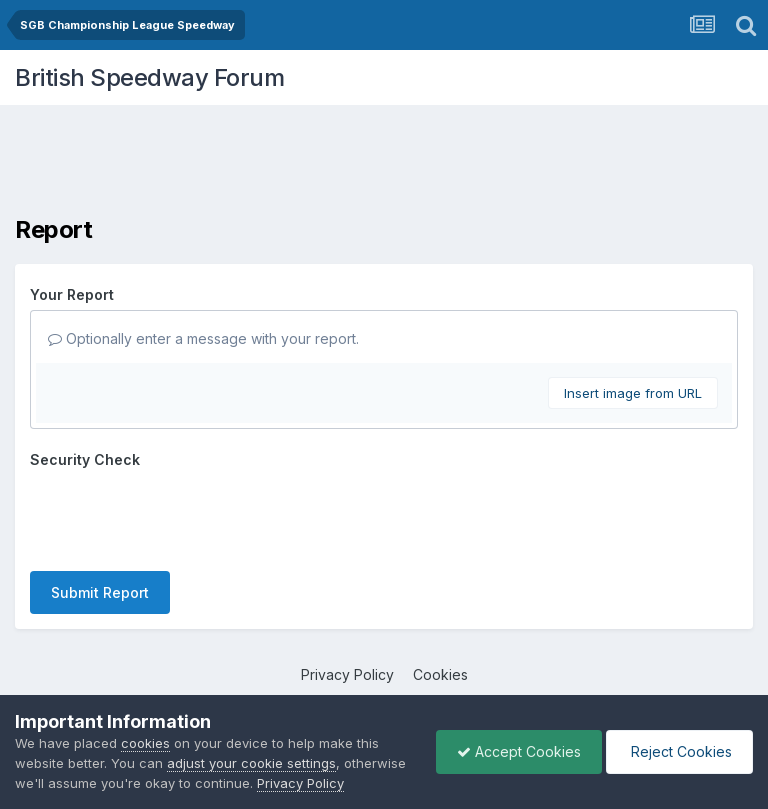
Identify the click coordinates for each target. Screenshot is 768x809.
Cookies (440, 674)
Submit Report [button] (100, 592)
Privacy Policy (347, 674)
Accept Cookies (519, 751)
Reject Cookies (679, 751)
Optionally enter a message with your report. (203, 338)
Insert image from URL (633, 393)
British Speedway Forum (149, 77)
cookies (145, 743)
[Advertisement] (384, 165)
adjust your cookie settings (251, 763)
